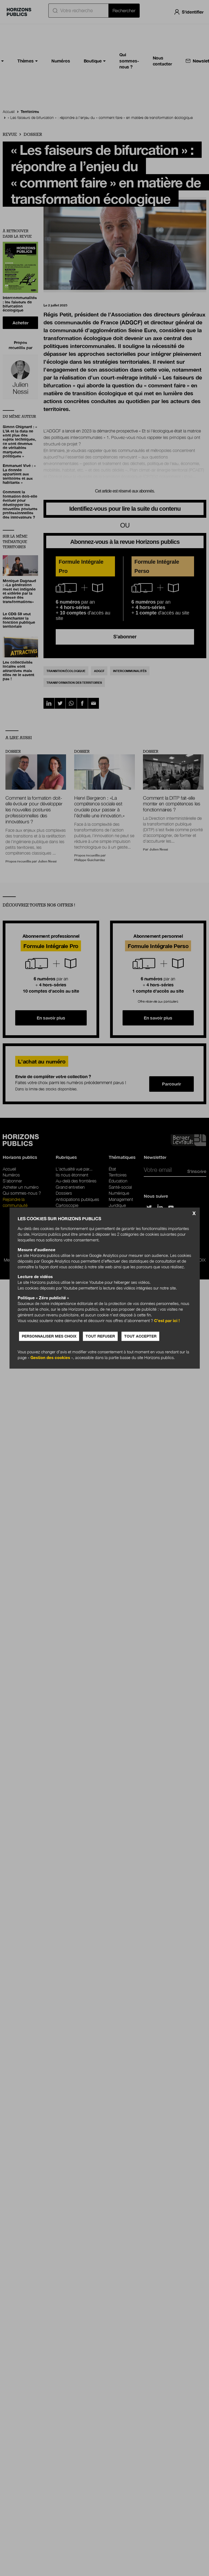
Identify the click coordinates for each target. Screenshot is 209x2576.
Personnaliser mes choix (49, 1336)
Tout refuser (100, 1336)
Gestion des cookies (50, 1357)
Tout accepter (140, 1336)
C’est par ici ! (167, 1320)
